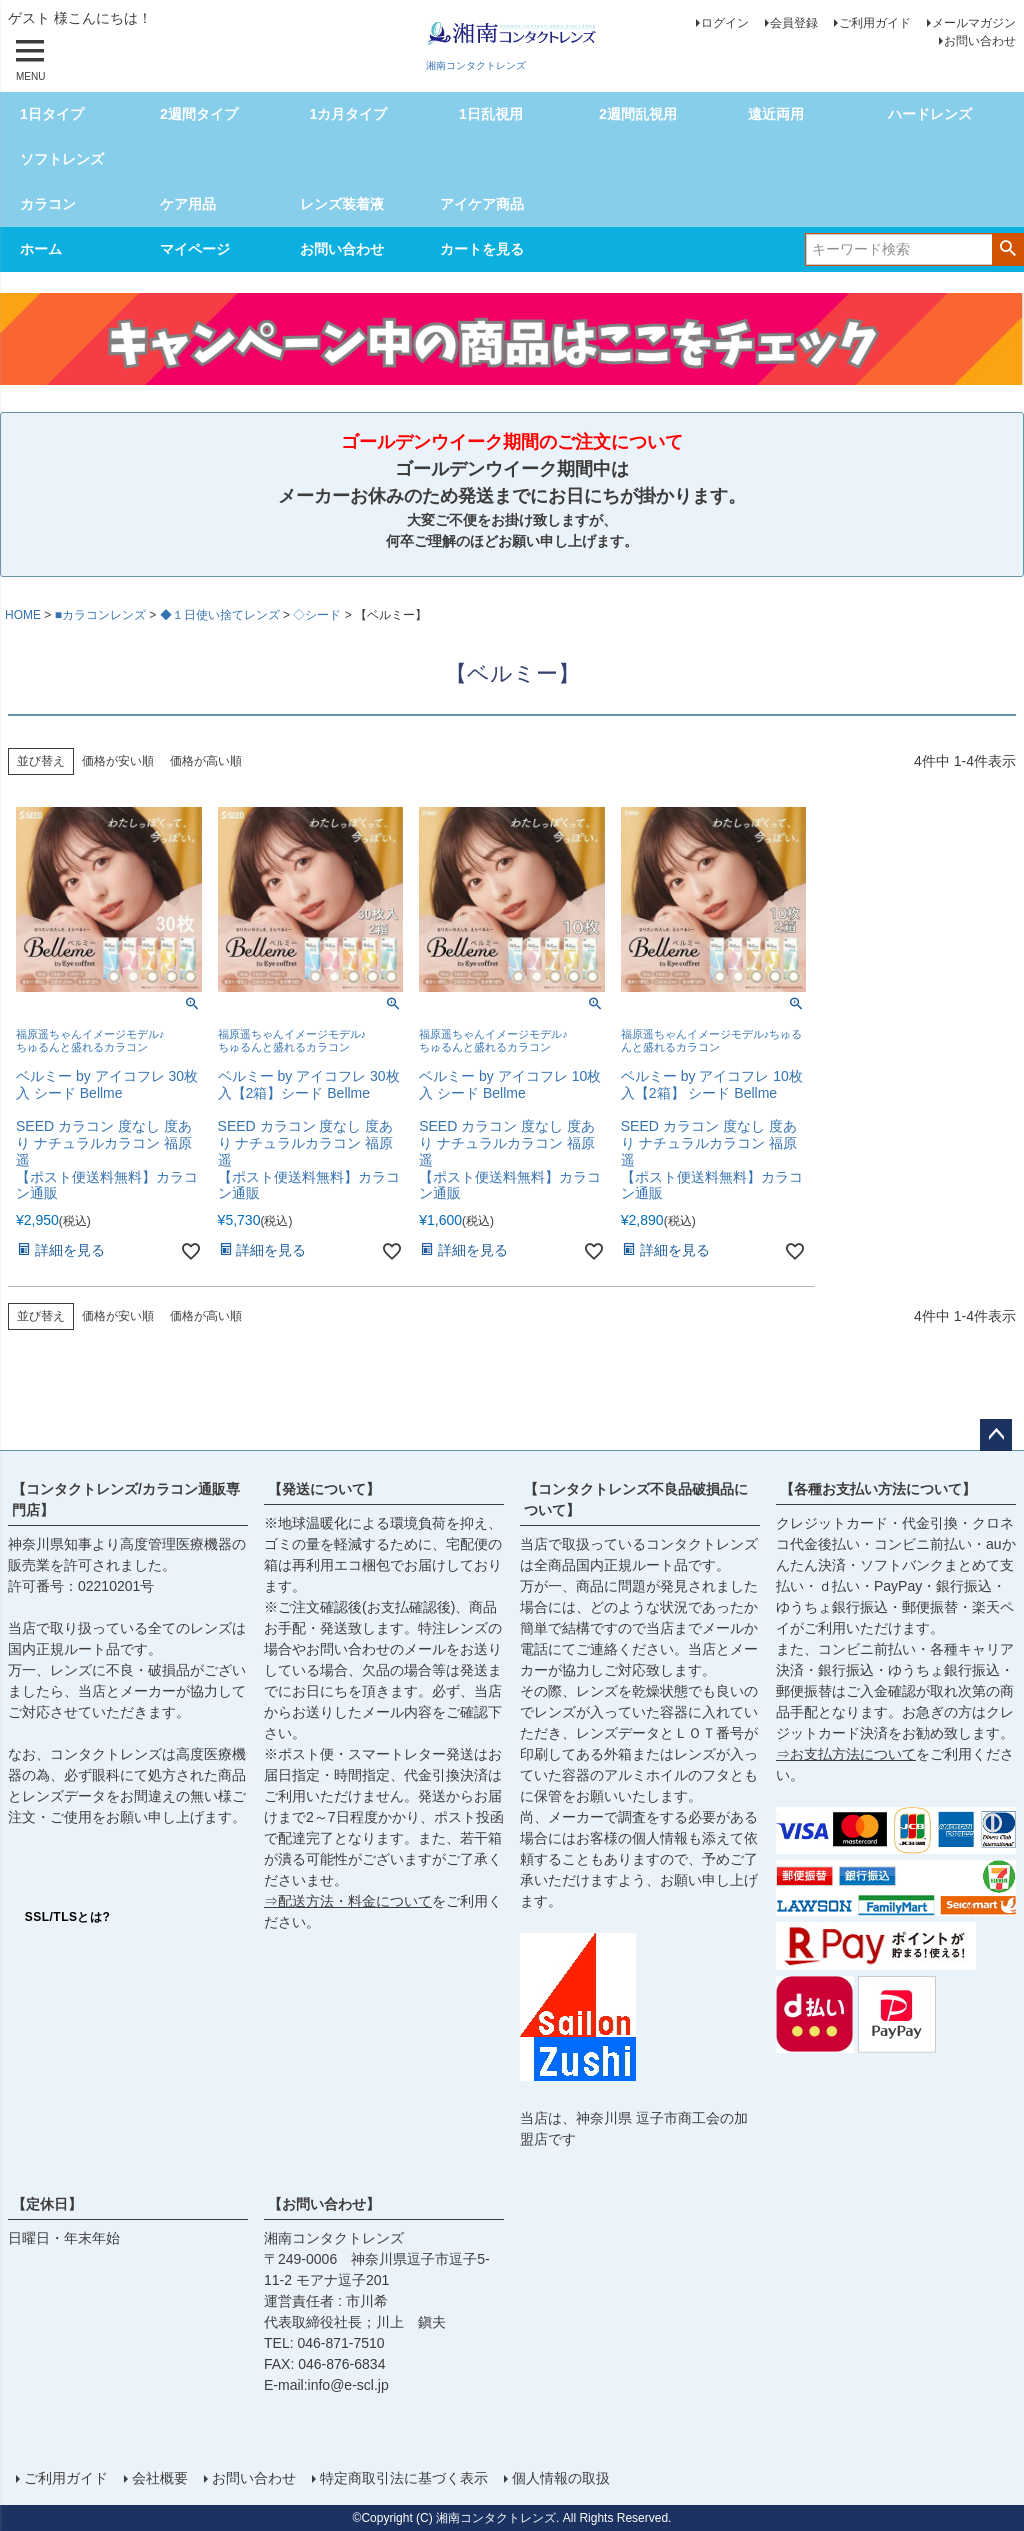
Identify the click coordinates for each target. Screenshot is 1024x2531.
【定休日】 (47, 2204)
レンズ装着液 (342, 204)
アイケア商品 (482, 204)
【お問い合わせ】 (324, 2204)
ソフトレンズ (62, 159)
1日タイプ (52, 114)
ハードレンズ (930, 114)
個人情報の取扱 (561, 2478)
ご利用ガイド (875, 23)
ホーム (41, 249)
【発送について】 (324, 1489)
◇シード (317, 615)
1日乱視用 (491, 114)
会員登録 (794, 23)
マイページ (195, 249)
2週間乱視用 (638, 114)
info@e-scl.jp (348, 2385)
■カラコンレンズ (100, 615)
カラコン (48, 204)
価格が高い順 (206, 761)
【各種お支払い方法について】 (878, 1489)
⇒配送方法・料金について (348, 1901)
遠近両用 (776, 114)
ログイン (725, 23)
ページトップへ (996, 1435)
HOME (23, 615)
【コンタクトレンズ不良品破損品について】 (636, 1499)
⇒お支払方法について (846, 1754)
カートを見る (482, 249)
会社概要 (160, 2478)
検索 (1007, 248)
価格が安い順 (118, 761)
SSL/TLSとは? (68, 1917)
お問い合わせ (980, 41)
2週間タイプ (199, 114)
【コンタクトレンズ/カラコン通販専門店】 (126, 1499)
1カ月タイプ (348, 114)
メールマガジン (974, 23)
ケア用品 (188, 204)
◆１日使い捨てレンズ (220, 615)
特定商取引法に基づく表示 (404, 2478)
